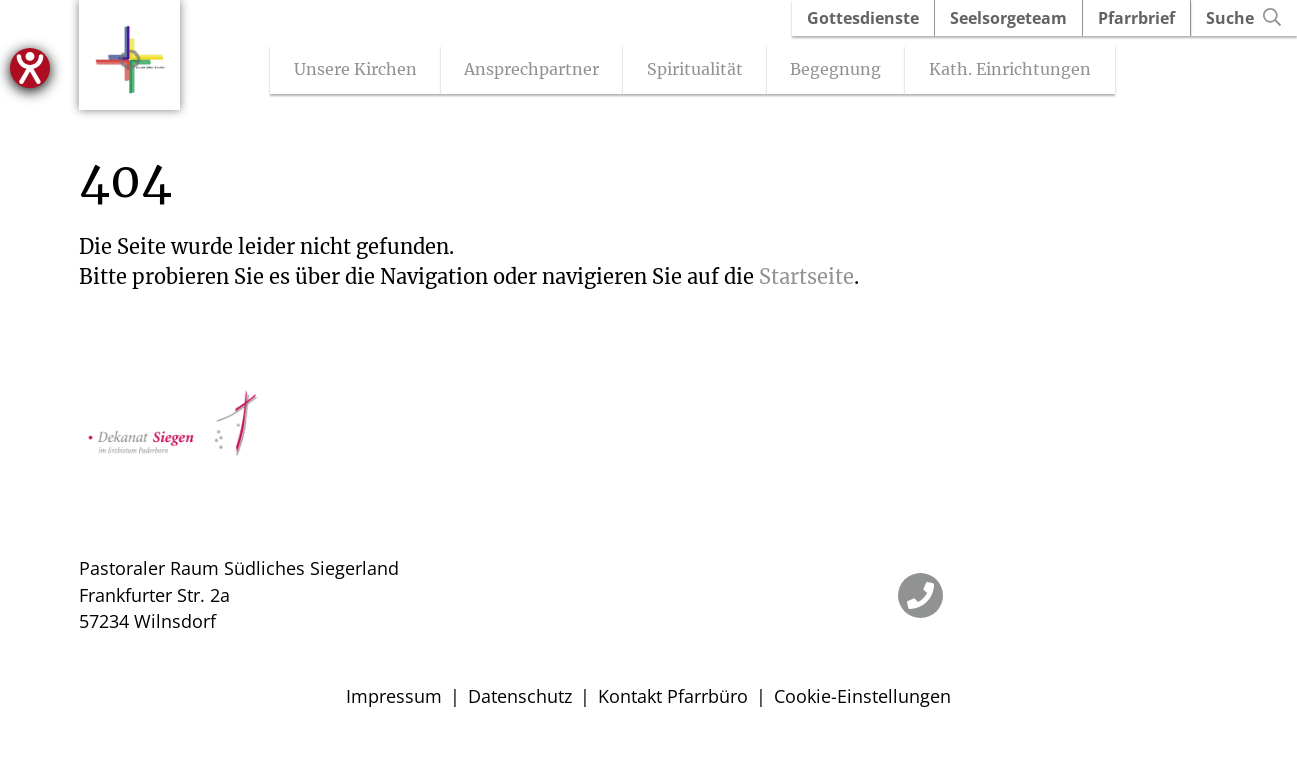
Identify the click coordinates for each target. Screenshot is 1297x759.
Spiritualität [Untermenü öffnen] (703, 71)
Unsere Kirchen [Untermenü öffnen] (363, 71)
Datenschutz (520, 698)
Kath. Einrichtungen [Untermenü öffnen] (1019, 71)
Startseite (806, 278)
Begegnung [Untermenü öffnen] (844, 71)
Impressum (394, 698)
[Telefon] (920, 597)
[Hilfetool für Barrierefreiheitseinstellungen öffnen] (30, 68)
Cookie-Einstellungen (862, 698)
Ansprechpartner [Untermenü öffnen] (540, 71)
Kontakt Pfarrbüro (673, 698)
